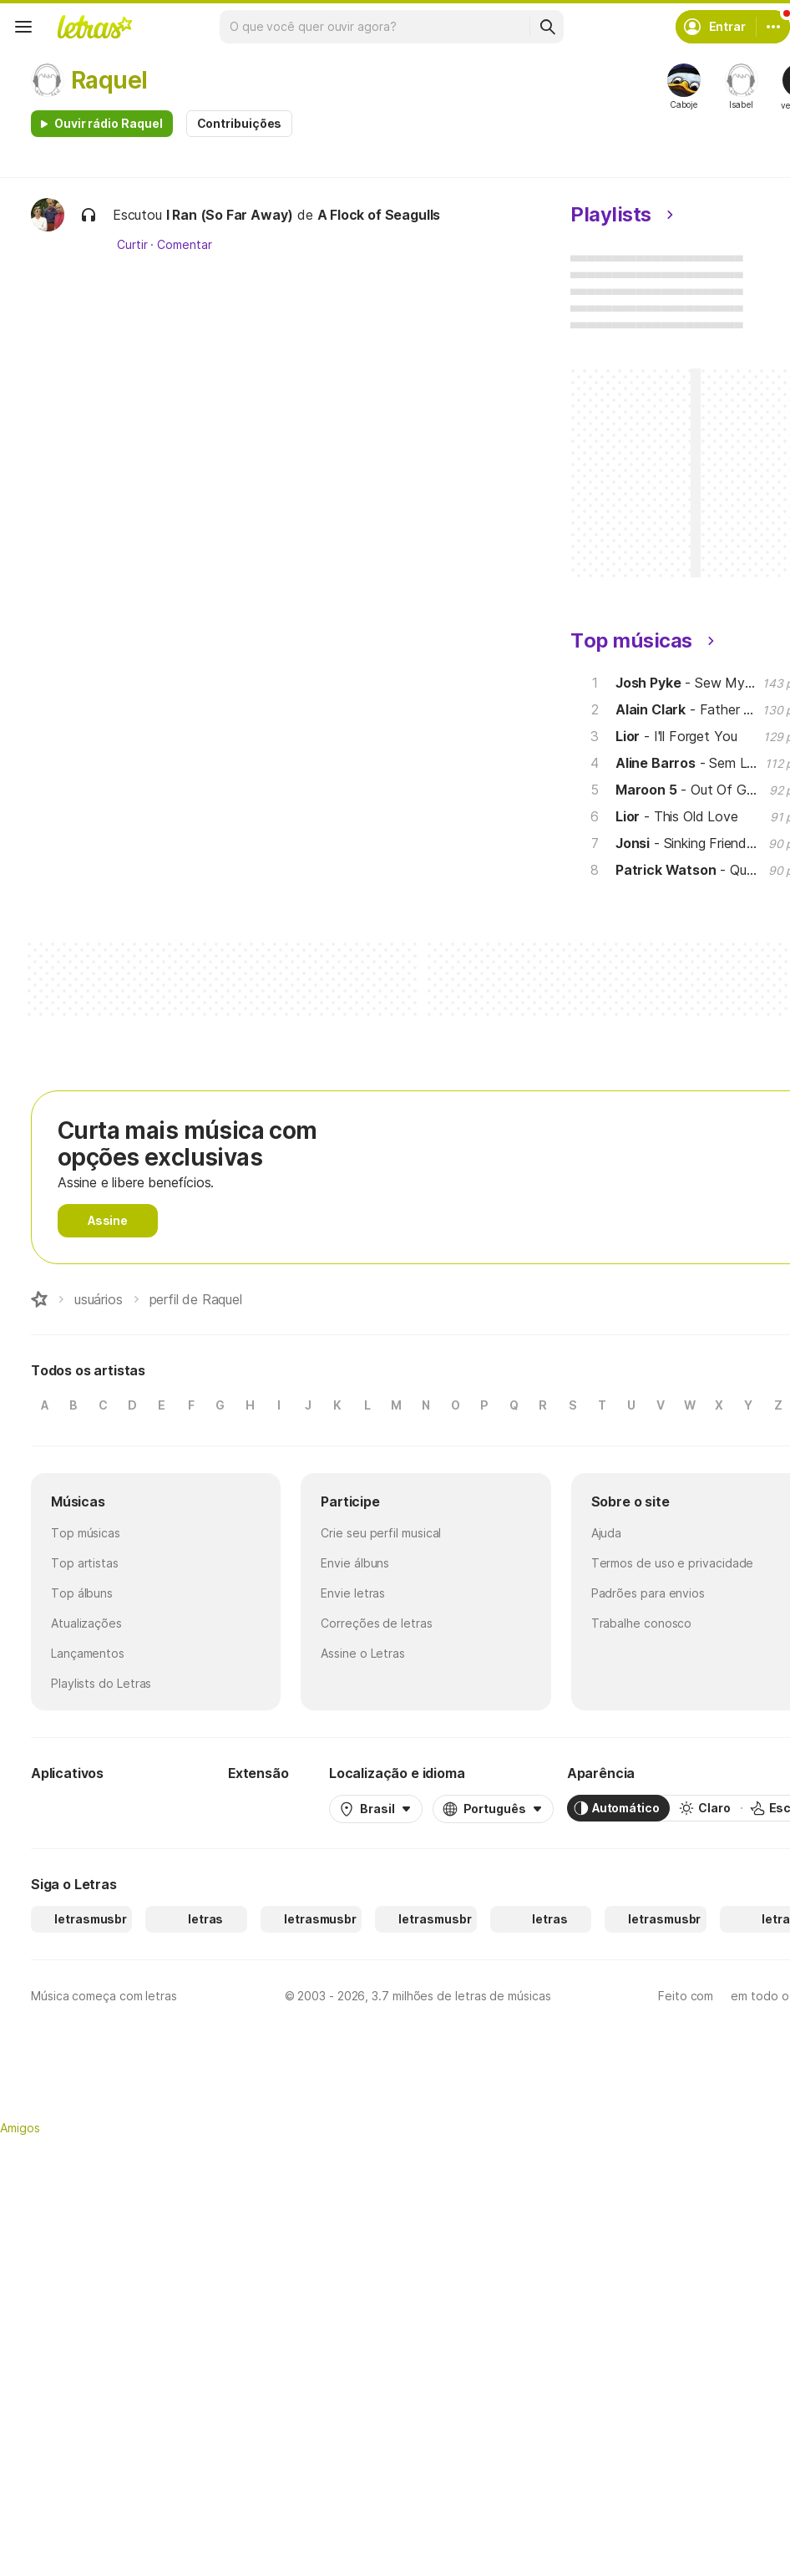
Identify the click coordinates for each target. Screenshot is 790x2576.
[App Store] (174, 1808)
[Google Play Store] (76, 1808)
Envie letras (353, 1593)
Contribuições (239, 123)
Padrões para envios (648, 1593)
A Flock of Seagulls (379, 214)
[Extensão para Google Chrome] (272, 1808)
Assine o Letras (363, 1653)
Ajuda (606, 1533)
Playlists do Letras (101, 1683)
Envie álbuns (355, 1563)
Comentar (184, 245)
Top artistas (85, 1563)
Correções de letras (376, 1623)
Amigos (20, 2128)
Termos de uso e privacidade (672, 1563)
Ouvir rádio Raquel (108, 123)
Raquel (109, 80)
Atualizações (86, 1623)
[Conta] (773, 26)
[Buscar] (547, 26)
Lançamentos (87, 1653)
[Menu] (23, 26)
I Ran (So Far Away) (230, 214)
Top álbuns (82, 1593)
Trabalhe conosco (641, 1623)
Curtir (132, 245)
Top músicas (85, 1533)
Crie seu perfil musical (381, 1533)
